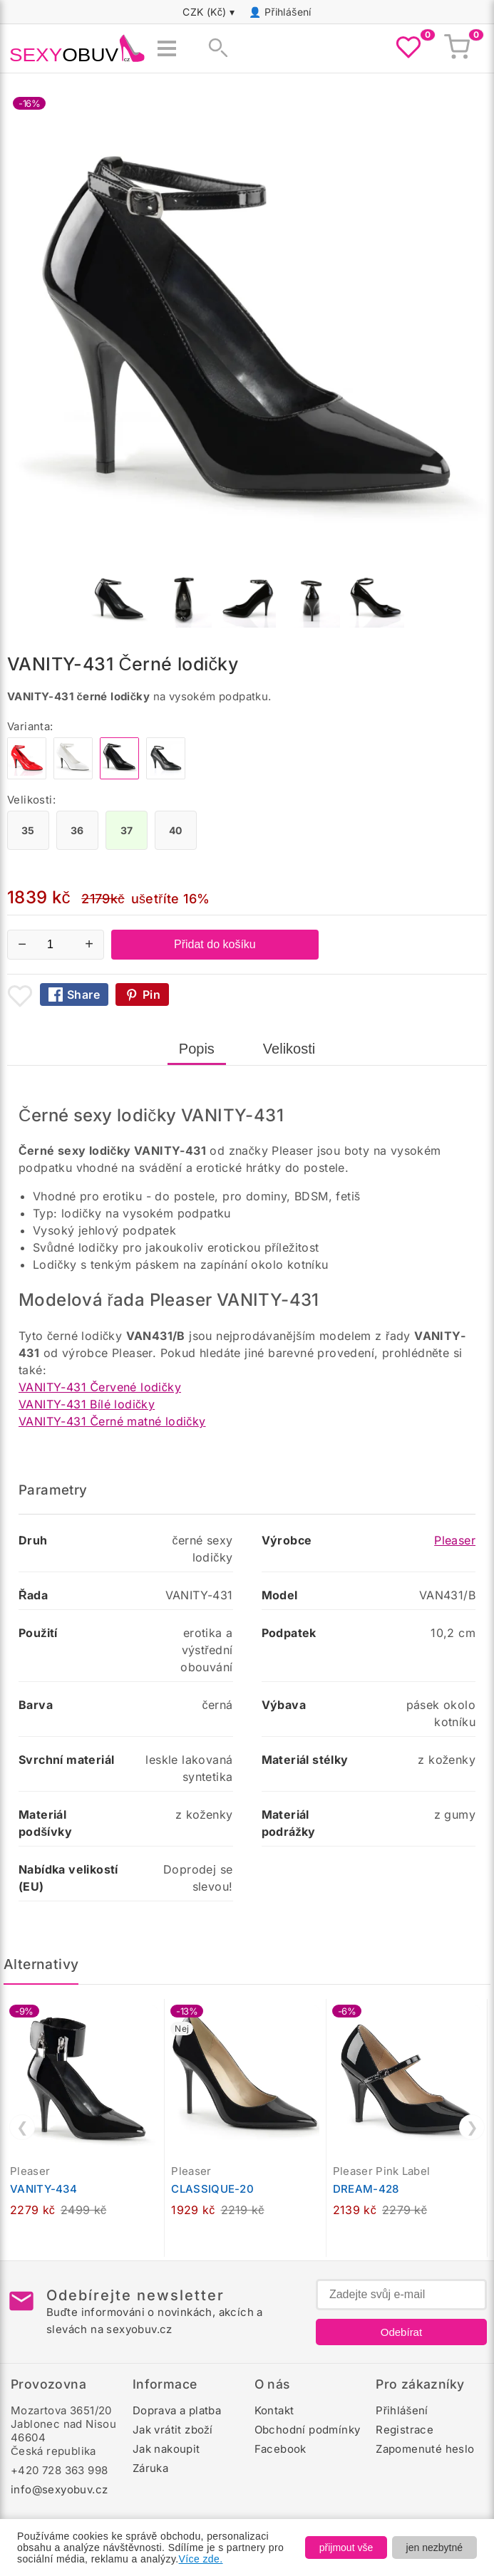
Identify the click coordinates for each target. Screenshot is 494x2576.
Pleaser (454, 1540)
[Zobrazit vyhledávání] (214, 48)
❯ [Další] (472, 2127)
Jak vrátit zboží (173, 2429)
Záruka (150, 2468)
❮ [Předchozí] (22, 2127)
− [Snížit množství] (22, 944)
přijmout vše (346, 2547)
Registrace (404, 2429)
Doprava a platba (177, 2410)
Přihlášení (288, 12)
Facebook (280, 2449)
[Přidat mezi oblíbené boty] (20, 996)
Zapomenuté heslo (425, 2449)
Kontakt (274, 2410)
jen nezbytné (434, 2547)
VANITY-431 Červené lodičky (100, 1387)
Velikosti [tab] (289, 1048)
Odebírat (401, 2332)
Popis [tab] (197, 1048)
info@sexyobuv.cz (59, 2489)
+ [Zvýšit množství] (89, 944)
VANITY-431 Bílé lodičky (87, 1404)
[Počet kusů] (55, 945)
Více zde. (201, 2559)
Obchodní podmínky (307, 2429)
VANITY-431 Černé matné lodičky (112, 1421)
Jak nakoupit (166, 2449)
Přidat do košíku (215, 944)
